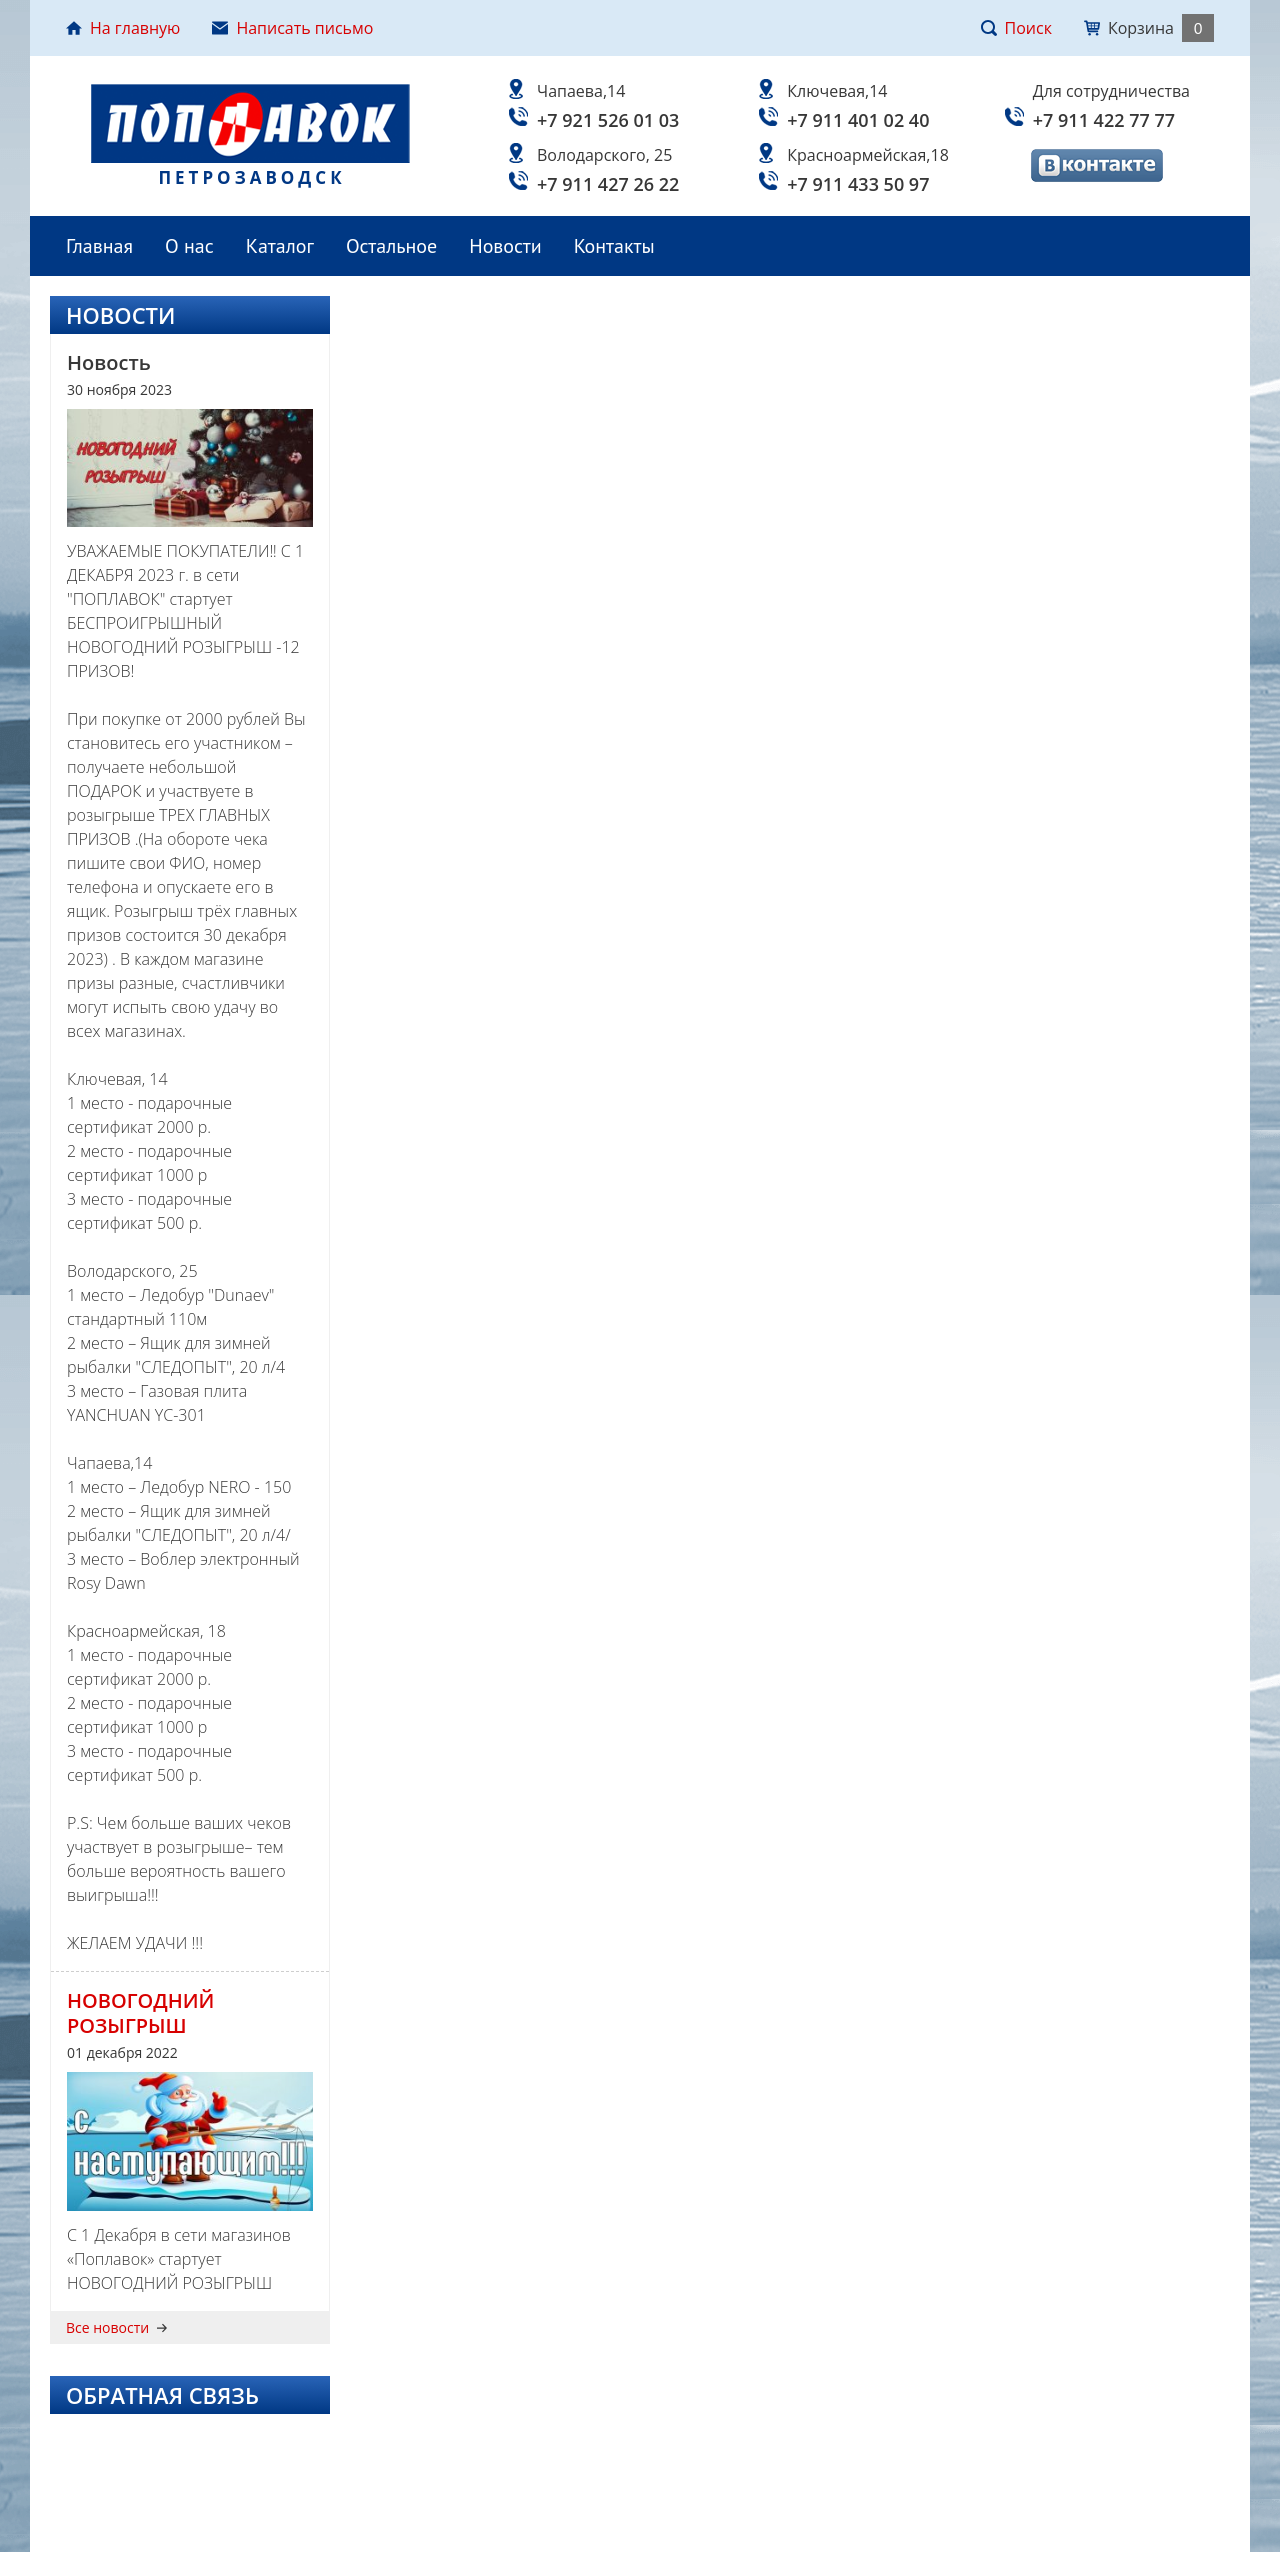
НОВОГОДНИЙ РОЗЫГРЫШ (140, 2013)
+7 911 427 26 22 (608, 184)
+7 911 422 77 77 (1104, 120)
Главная (99, 246)
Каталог (280, 246)
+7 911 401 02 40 (858, 120)
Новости (505, 246)
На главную (123, 28)
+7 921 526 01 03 (608, 120)
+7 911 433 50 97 (858, 184)
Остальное (391, 246)
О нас (189, 246)
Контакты (614, 246)
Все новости (116, 2328)
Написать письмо (292, 28)
